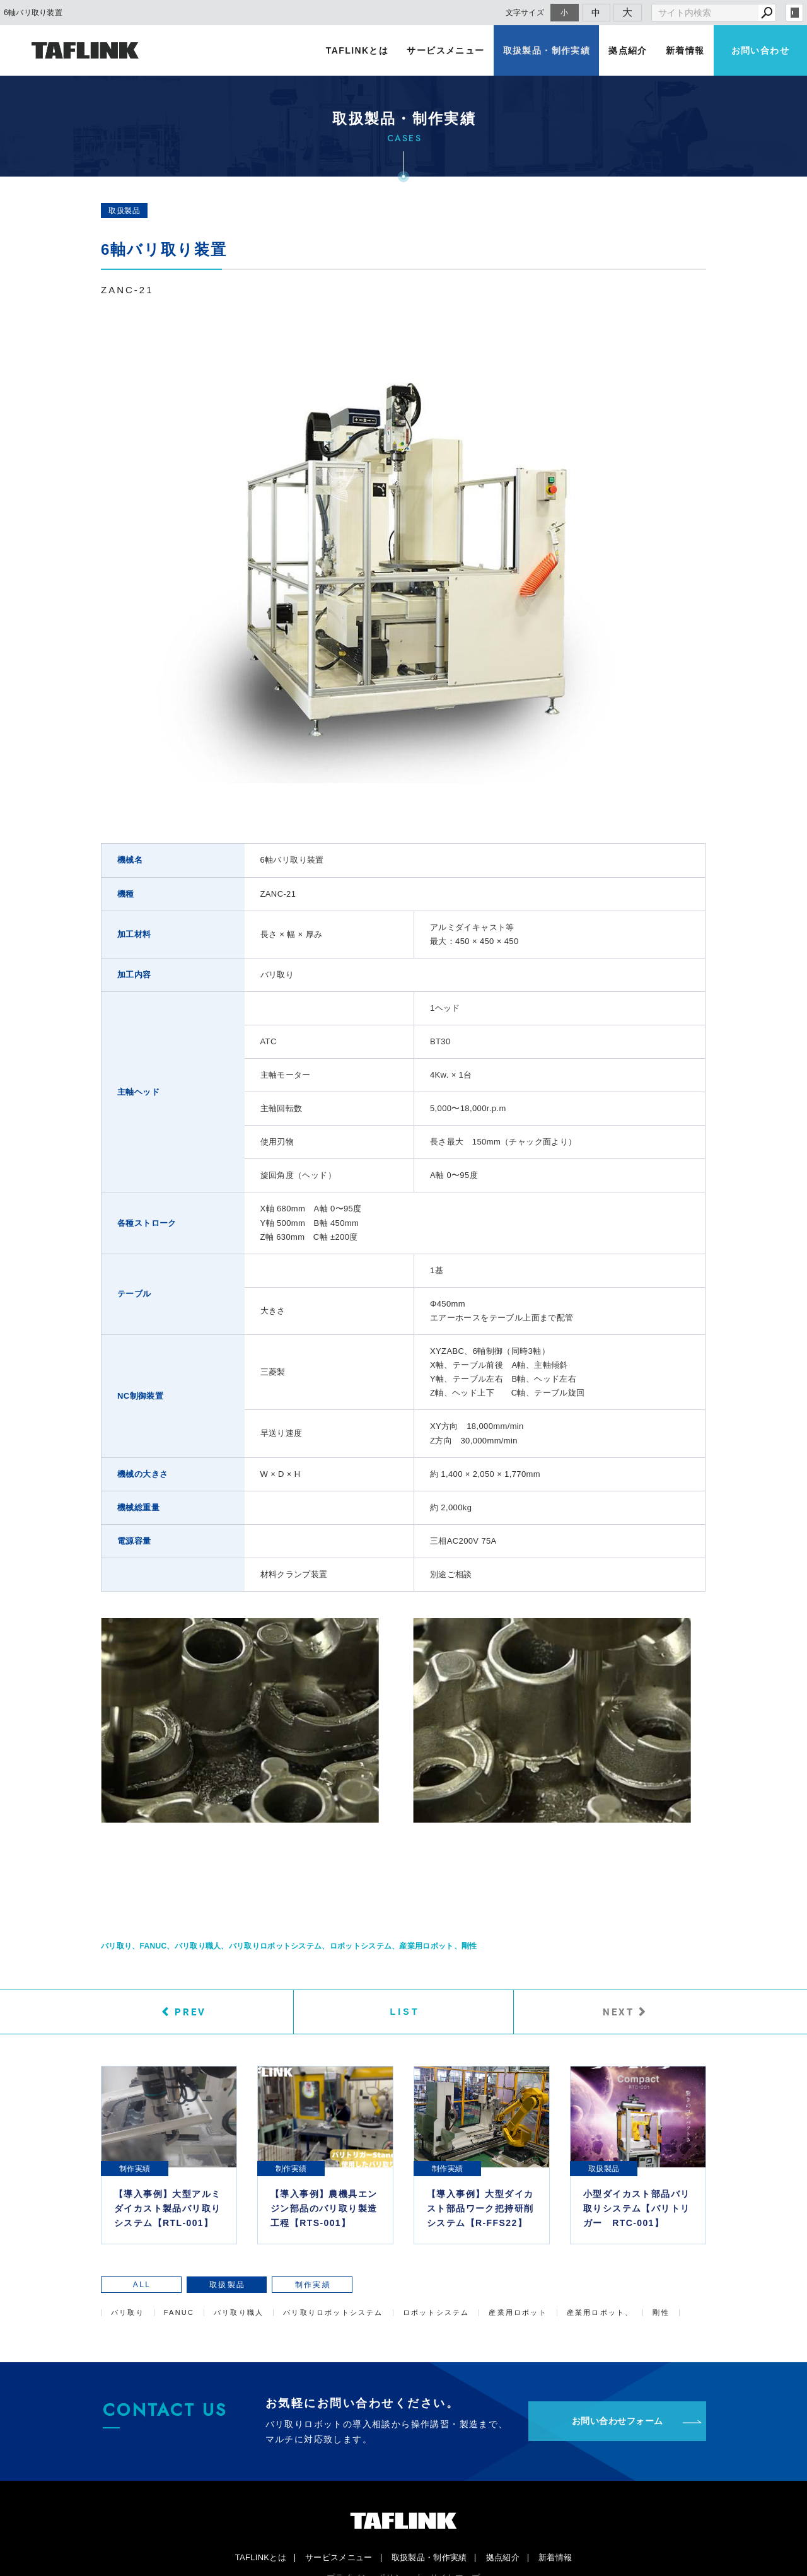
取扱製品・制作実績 (548, 50)
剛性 (469, 1946)
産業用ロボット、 (600, 2312)
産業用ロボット (426, 1946)
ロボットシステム (361, 1946)
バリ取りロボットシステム (275, 1946)
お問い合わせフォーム (617, 2421)
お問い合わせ (760, 50)
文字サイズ (525, 12)
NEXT (618, 2011)
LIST (405, 2012)
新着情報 (685, 50)
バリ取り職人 (198, 1946)
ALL (133, 2284)
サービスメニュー (448, 50)
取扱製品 (124, 210)
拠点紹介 (628, 50)
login (794, 12)
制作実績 (269, 2284)
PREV (190, 2011)
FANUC (153, 1946)
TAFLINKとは (359, 50)
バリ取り (116, 1946)
